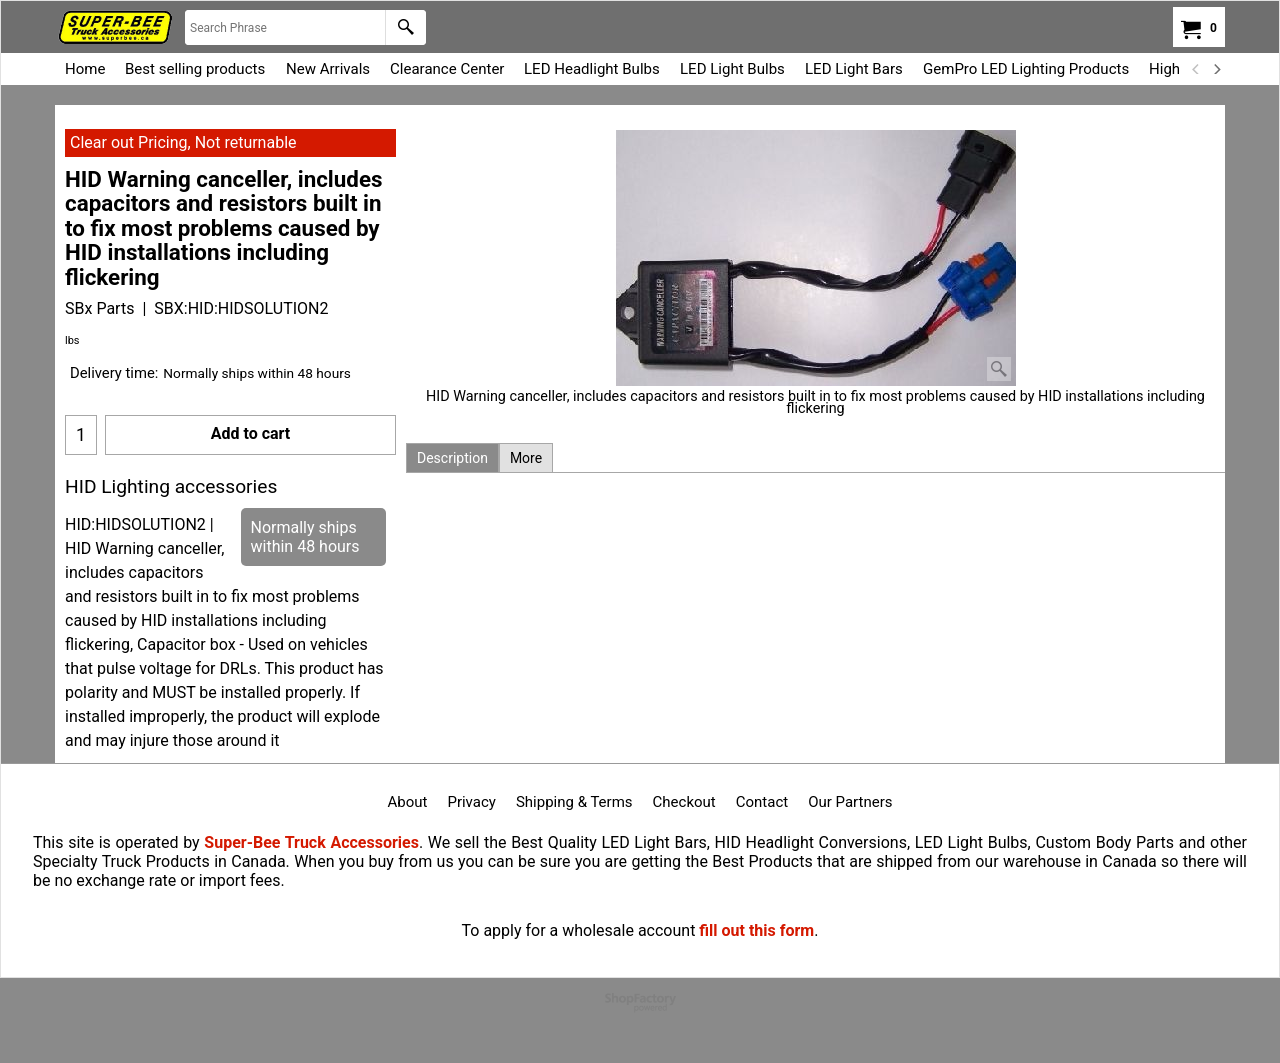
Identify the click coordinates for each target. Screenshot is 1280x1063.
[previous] (1196, 69)
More (526, 458)
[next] (1216, 69)
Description (452, 458)
